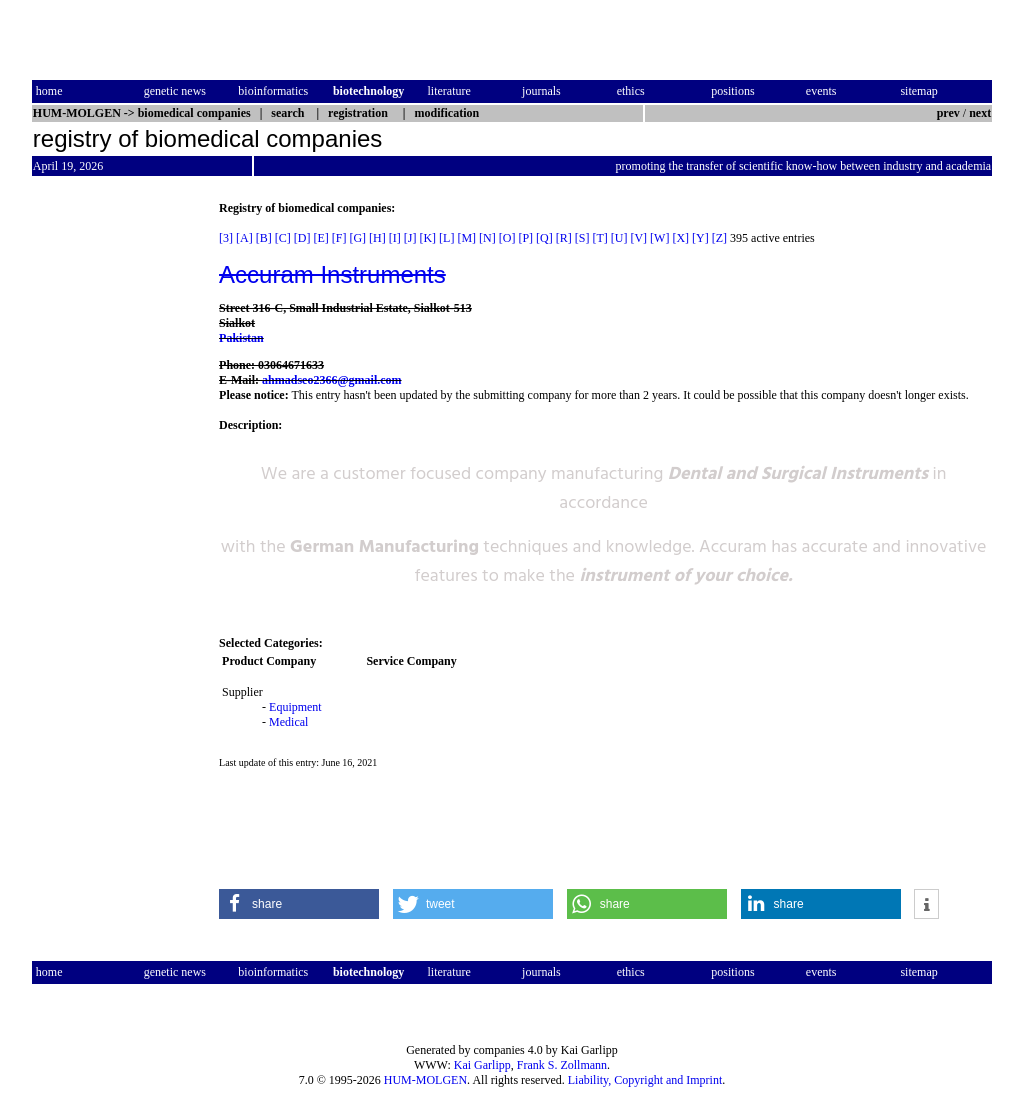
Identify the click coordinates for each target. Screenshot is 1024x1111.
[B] (264, 238)
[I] (395, 238)
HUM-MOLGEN (425, 1080)
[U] (619, 238)
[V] (638, 238)
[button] (299, 904)
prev (948, 113)
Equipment (295, 707)
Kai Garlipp (482, 1065)
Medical (288, 722)
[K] (427, 238)
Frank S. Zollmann (562, 1065)
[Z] (719, 238)
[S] (582, 238)
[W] (659, 238)
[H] (377, 238)
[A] (244, 238)
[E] (320, 238)
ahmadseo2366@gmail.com (332, 380)
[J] (410, 238)
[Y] (700, 238)
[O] (507, 238)
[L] (446, 238)
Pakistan (241, 338)
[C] (283, 238)
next (980, 113)
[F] (339, 238)
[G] (357, 238)
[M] (466, 238)
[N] (487, 238)
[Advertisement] (116, 501)
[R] (564, 238)
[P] (525, 238)
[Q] (544, 238)
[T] (599, 238)
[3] (226, 238)
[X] (680, 238)
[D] (302, 238)
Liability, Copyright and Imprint (645, 1080)
